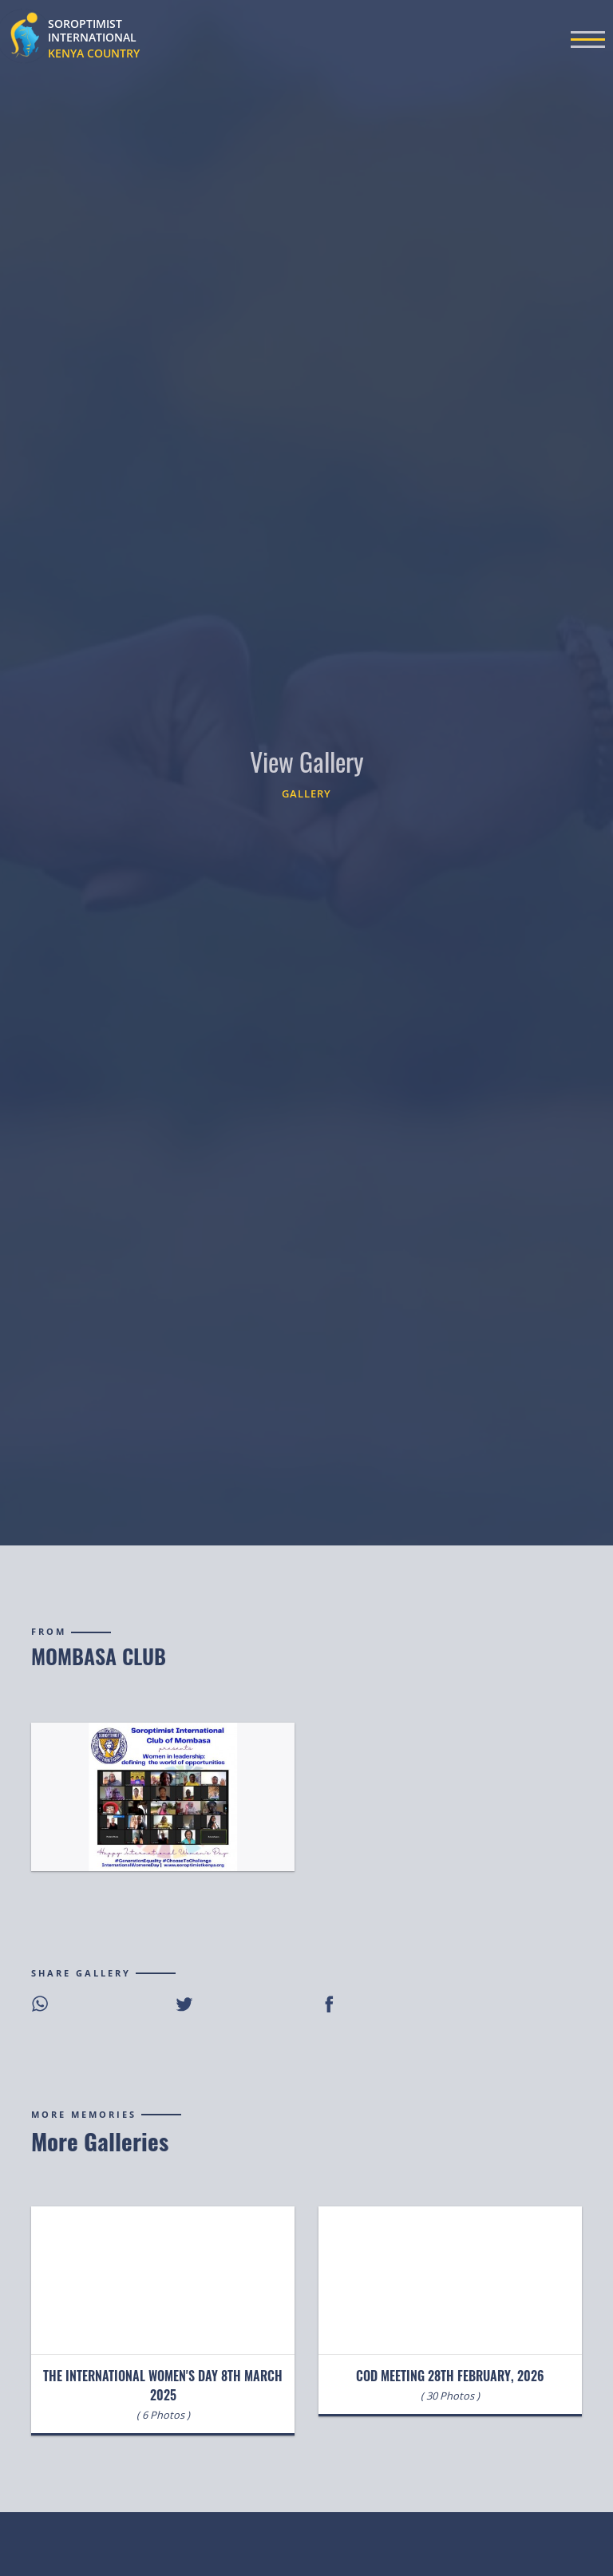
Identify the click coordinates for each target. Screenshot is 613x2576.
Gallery (306, 793)
